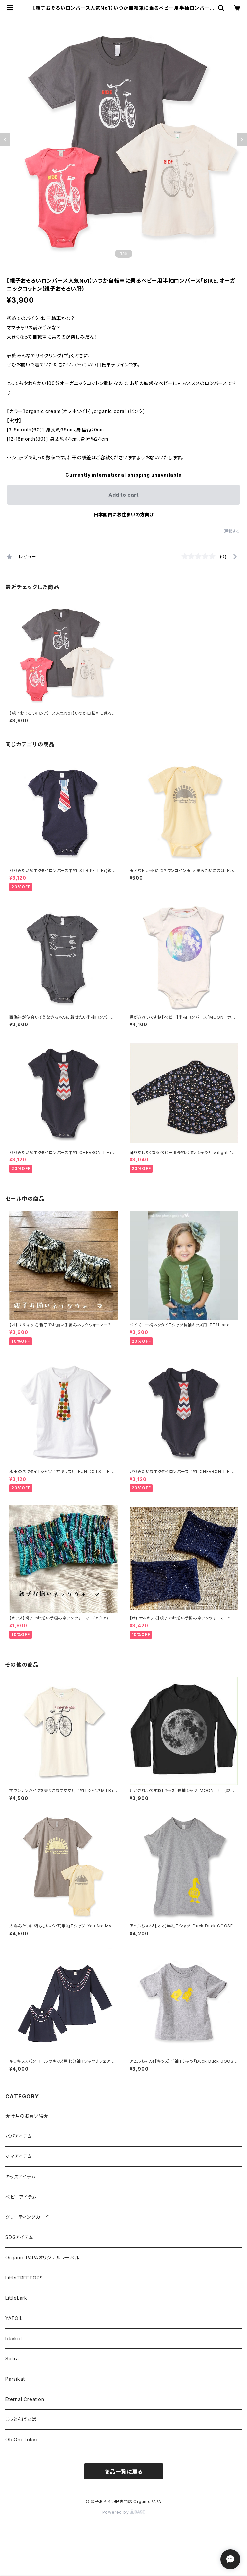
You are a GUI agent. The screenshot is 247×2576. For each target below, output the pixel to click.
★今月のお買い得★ (26, 2116)
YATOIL (14, 2318)
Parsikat (15, 2379)
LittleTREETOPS (24, 2277)
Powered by (123, 2512)
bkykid (13, 2338)
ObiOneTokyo (22, 2439)
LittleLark (16, 2298)
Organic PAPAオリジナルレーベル (42, 2257)
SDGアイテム (19, 2237)
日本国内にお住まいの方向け (124, 514)
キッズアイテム (20, 2176)
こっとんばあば (21, 2419)
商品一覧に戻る (123, 2471)
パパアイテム (18, 2136)
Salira (12, 2358)
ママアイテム (18, 2156)
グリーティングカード (27, 2217)
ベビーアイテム (21, 2197)
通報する (232, 531)
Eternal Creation (24, 2399)
